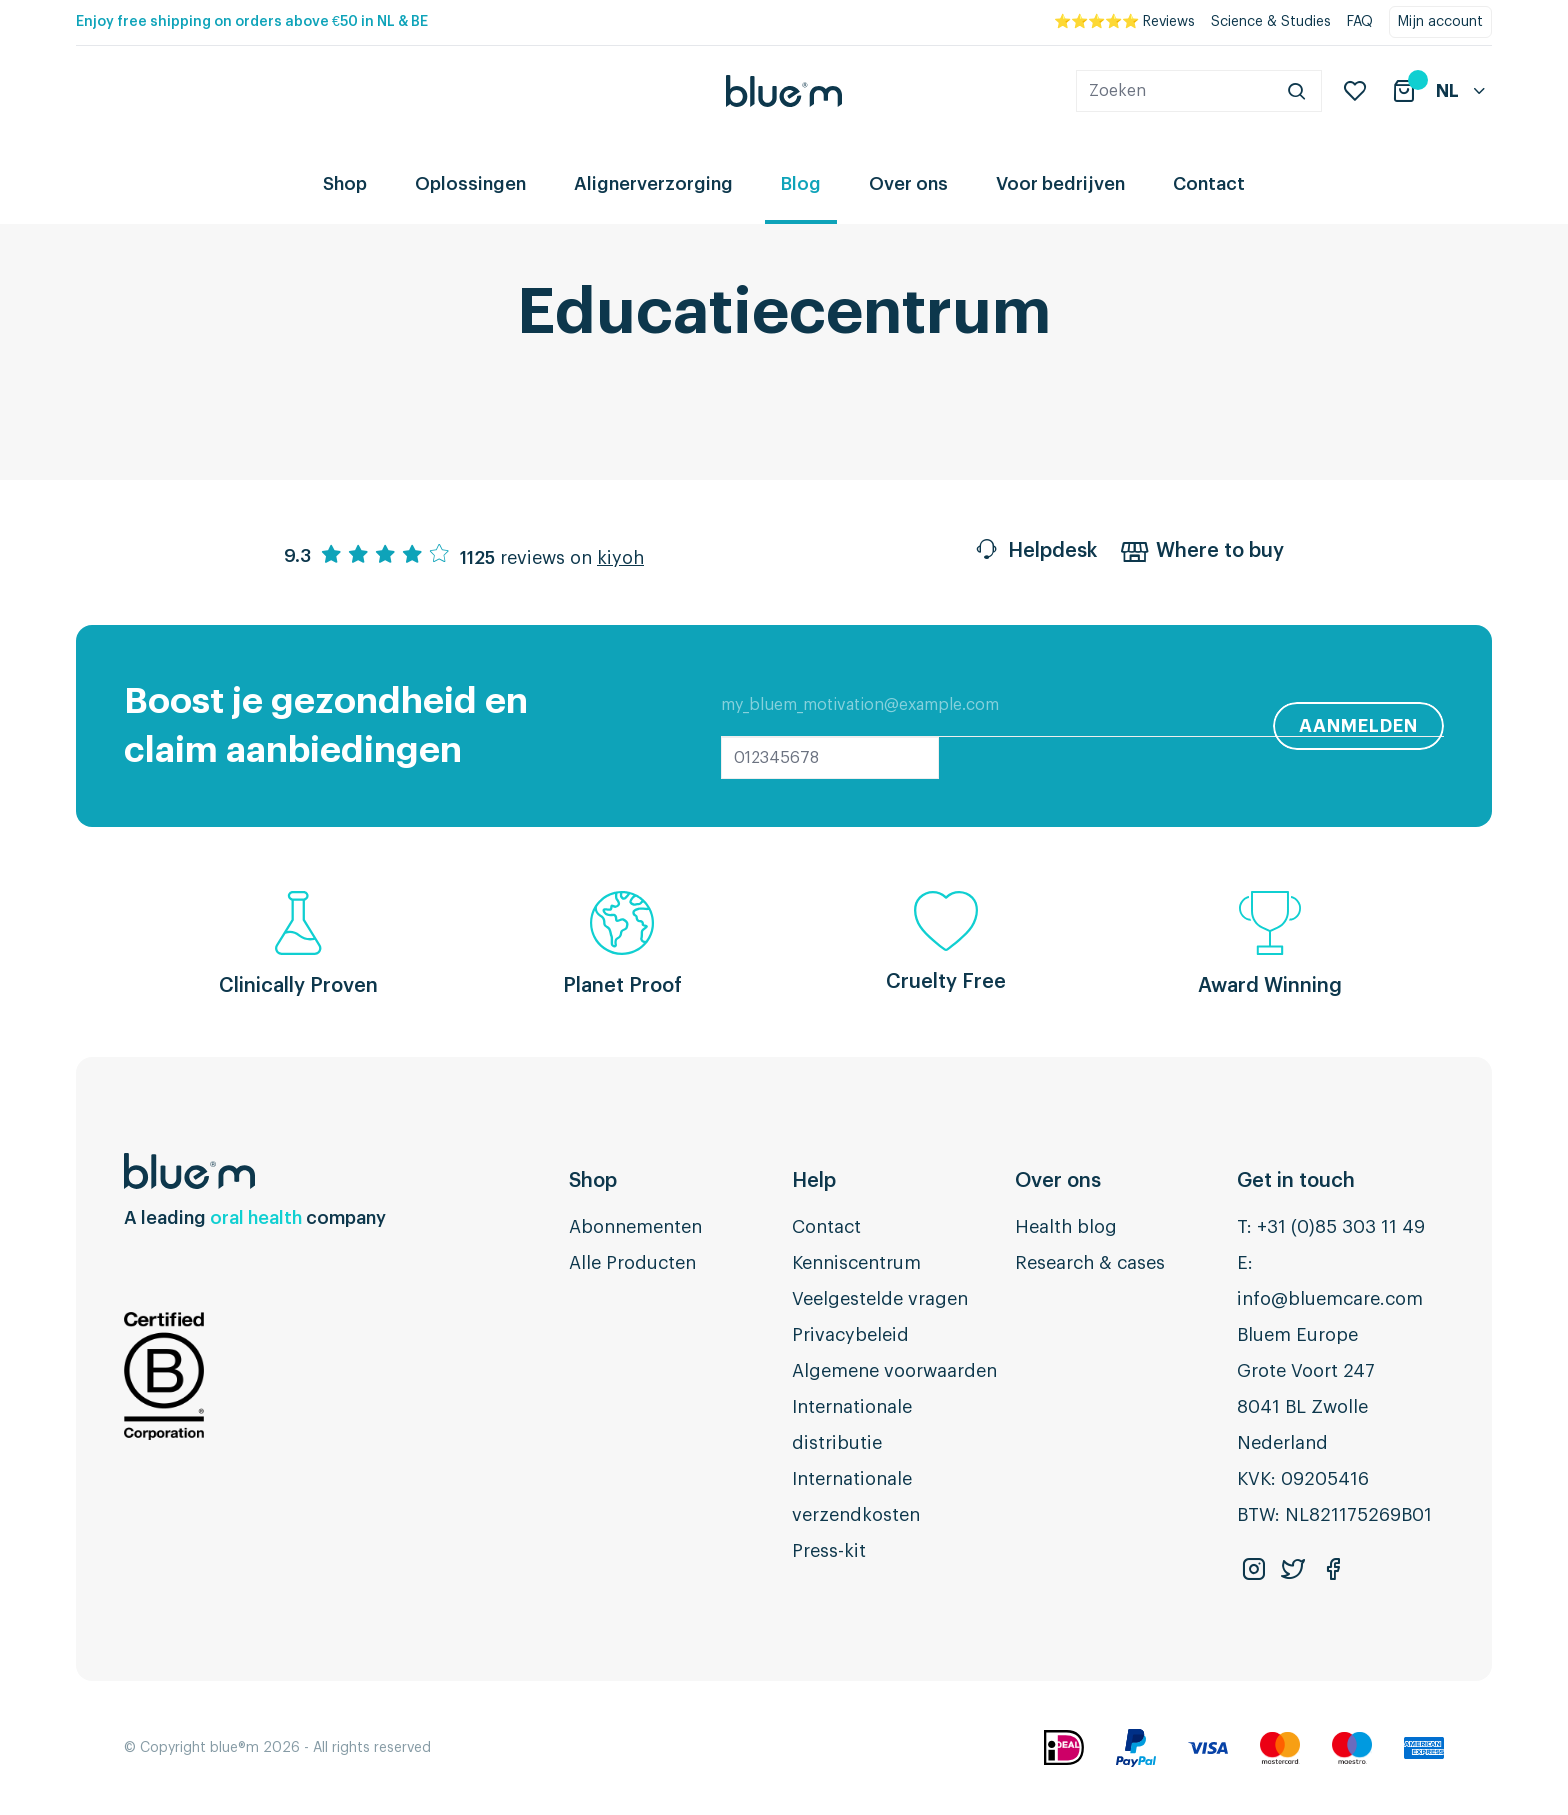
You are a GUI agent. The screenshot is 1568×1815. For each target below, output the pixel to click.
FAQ (1360, 22)
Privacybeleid (850, 1335)
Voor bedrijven (1060, 184)
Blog (801, 184)
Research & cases (1090, 1263)
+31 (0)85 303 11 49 (1341, 1227)
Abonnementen (635, 1227)
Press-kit (829, 1551)
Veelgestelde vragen (880, 1299)
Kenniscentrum (856, 1263)
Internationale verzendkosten (856, 1497)
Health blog (1066, 1227)
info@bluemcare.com (1330, 1299)
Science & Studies (1271, 22)
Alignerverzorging (653, 184)
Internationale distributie (852, 1425)
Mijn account (1440, 22)
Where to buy (1202, 553)
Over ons (908, 184)
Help (814, 1181)
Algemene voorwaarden (894, 1371)
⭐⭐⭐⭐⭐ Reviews (1124, 22)
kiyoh (620, 558)
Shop (345, 184)
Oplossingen (470, 184)
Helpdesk (1035, 553)
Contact (1209, 184)
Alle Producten (632, 1263)
